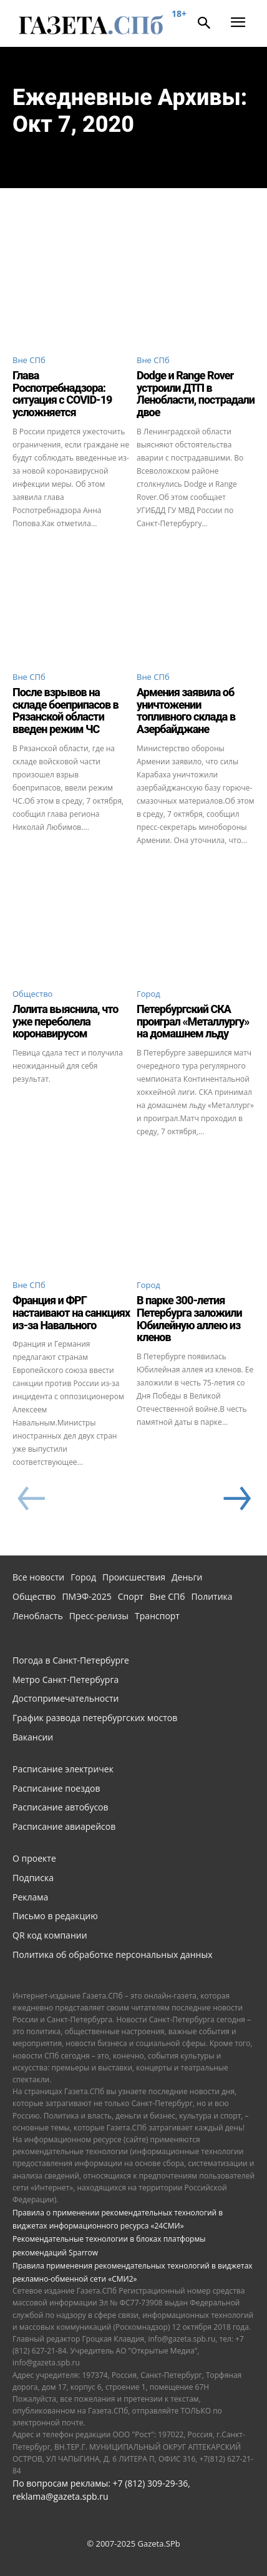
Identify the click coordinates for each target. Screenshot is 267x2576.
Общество (32, 993)
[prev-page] (30, 1499)
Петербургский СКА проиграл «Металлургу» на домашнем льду (193, 1021)
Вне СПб (29, 360)
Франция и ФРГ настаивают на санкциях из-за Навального (71, 1313)
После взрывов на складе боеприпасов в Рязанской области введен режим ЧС (65, 711)
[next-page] (236, 1499)
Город (148, 993)
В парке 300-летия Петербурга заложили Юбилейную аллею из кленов (189, 1319)
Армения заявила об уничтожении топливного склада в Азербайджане (186, 711)
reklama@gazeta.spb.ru (60, 2496)
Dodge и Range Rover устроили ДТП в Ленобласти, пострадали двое (196, 394)
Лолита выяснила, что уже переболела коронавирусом (65, 1021)
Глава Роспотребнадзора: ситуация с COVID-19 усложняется (62, 394)
